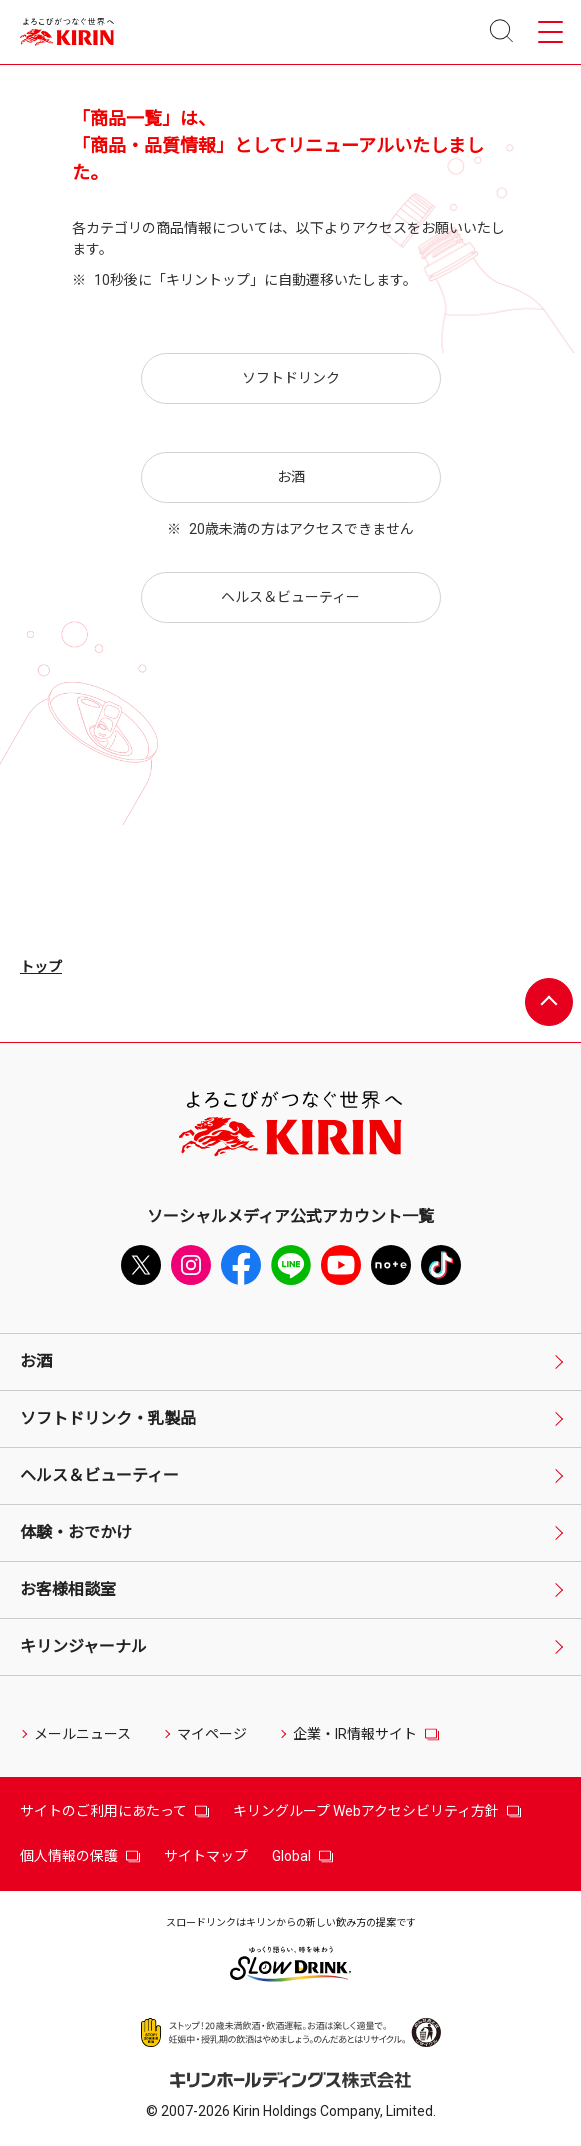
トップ (41, 967)
